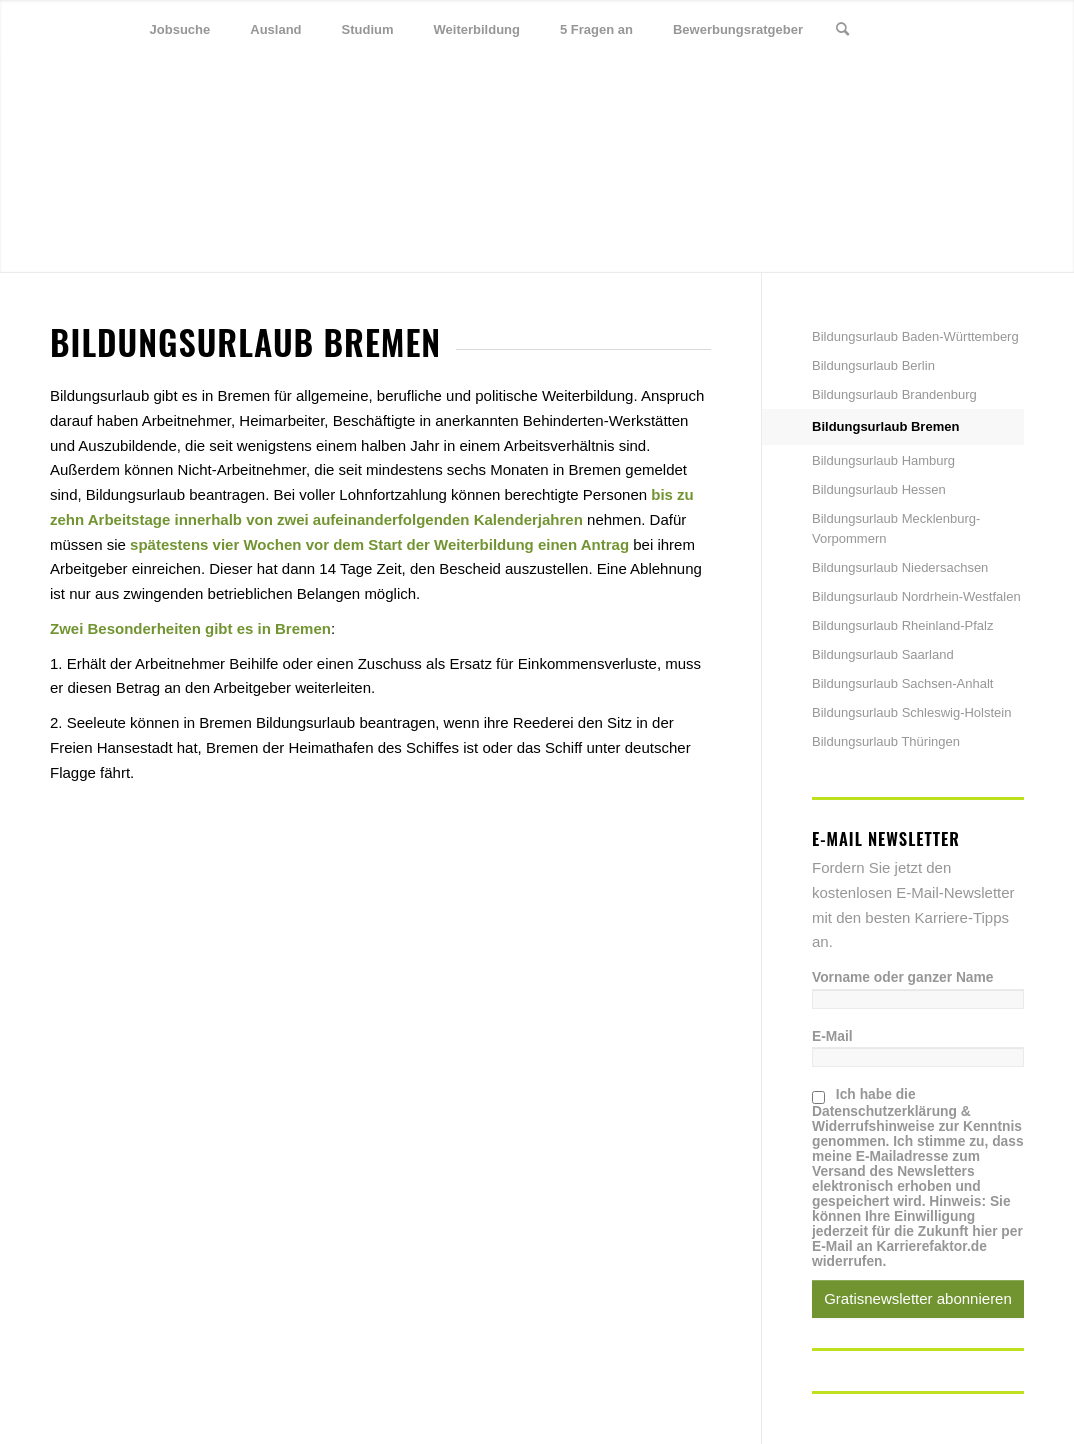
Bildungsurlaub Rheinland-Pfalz (902, 625)
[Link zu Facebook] (949, 29)
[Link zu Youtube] (1009, 29)
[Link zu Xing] (979, 29)
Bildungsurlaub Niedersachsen (900, 567)
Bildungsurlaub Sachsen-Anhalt (902, 683)
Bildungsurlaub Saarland (883, 654)
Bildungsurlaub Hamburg (883, 460)
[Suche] (842, 30)
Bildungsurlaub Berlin (873, 365)
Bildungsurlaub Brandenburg (894, 394)
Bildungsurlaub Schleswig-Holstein (911, 712)
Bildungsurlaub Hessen (879, 489)
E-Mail (832, 1036)
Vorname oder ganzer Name (902, 977)
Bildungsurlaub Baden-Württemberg (915, 336)
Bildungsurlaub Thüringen (886, 741)
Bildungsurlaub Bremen (885, 426)
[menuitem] (180, 30)
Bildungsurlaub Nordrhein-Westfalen (916, 596)
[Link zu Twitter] (919, 29)
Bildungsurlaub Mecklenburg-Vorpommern (896, 528)
